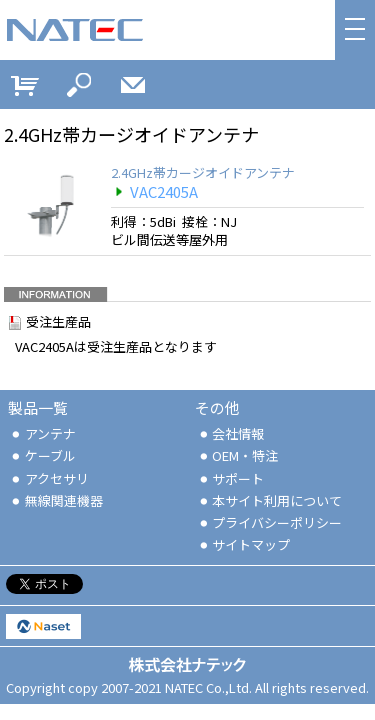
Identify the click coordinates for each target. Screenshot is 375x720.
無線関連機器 (56, 500)
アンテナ (42, 433)
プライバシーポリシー (270, 522)
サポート (231, 478)
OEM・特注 (238, 455)
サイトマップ (244, 544)
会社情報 (231, 433)
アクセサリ (49, 478)
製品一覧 (38, 407)
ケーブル (42, 455)
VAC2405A (154, 191)
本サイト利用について (270, 500)
